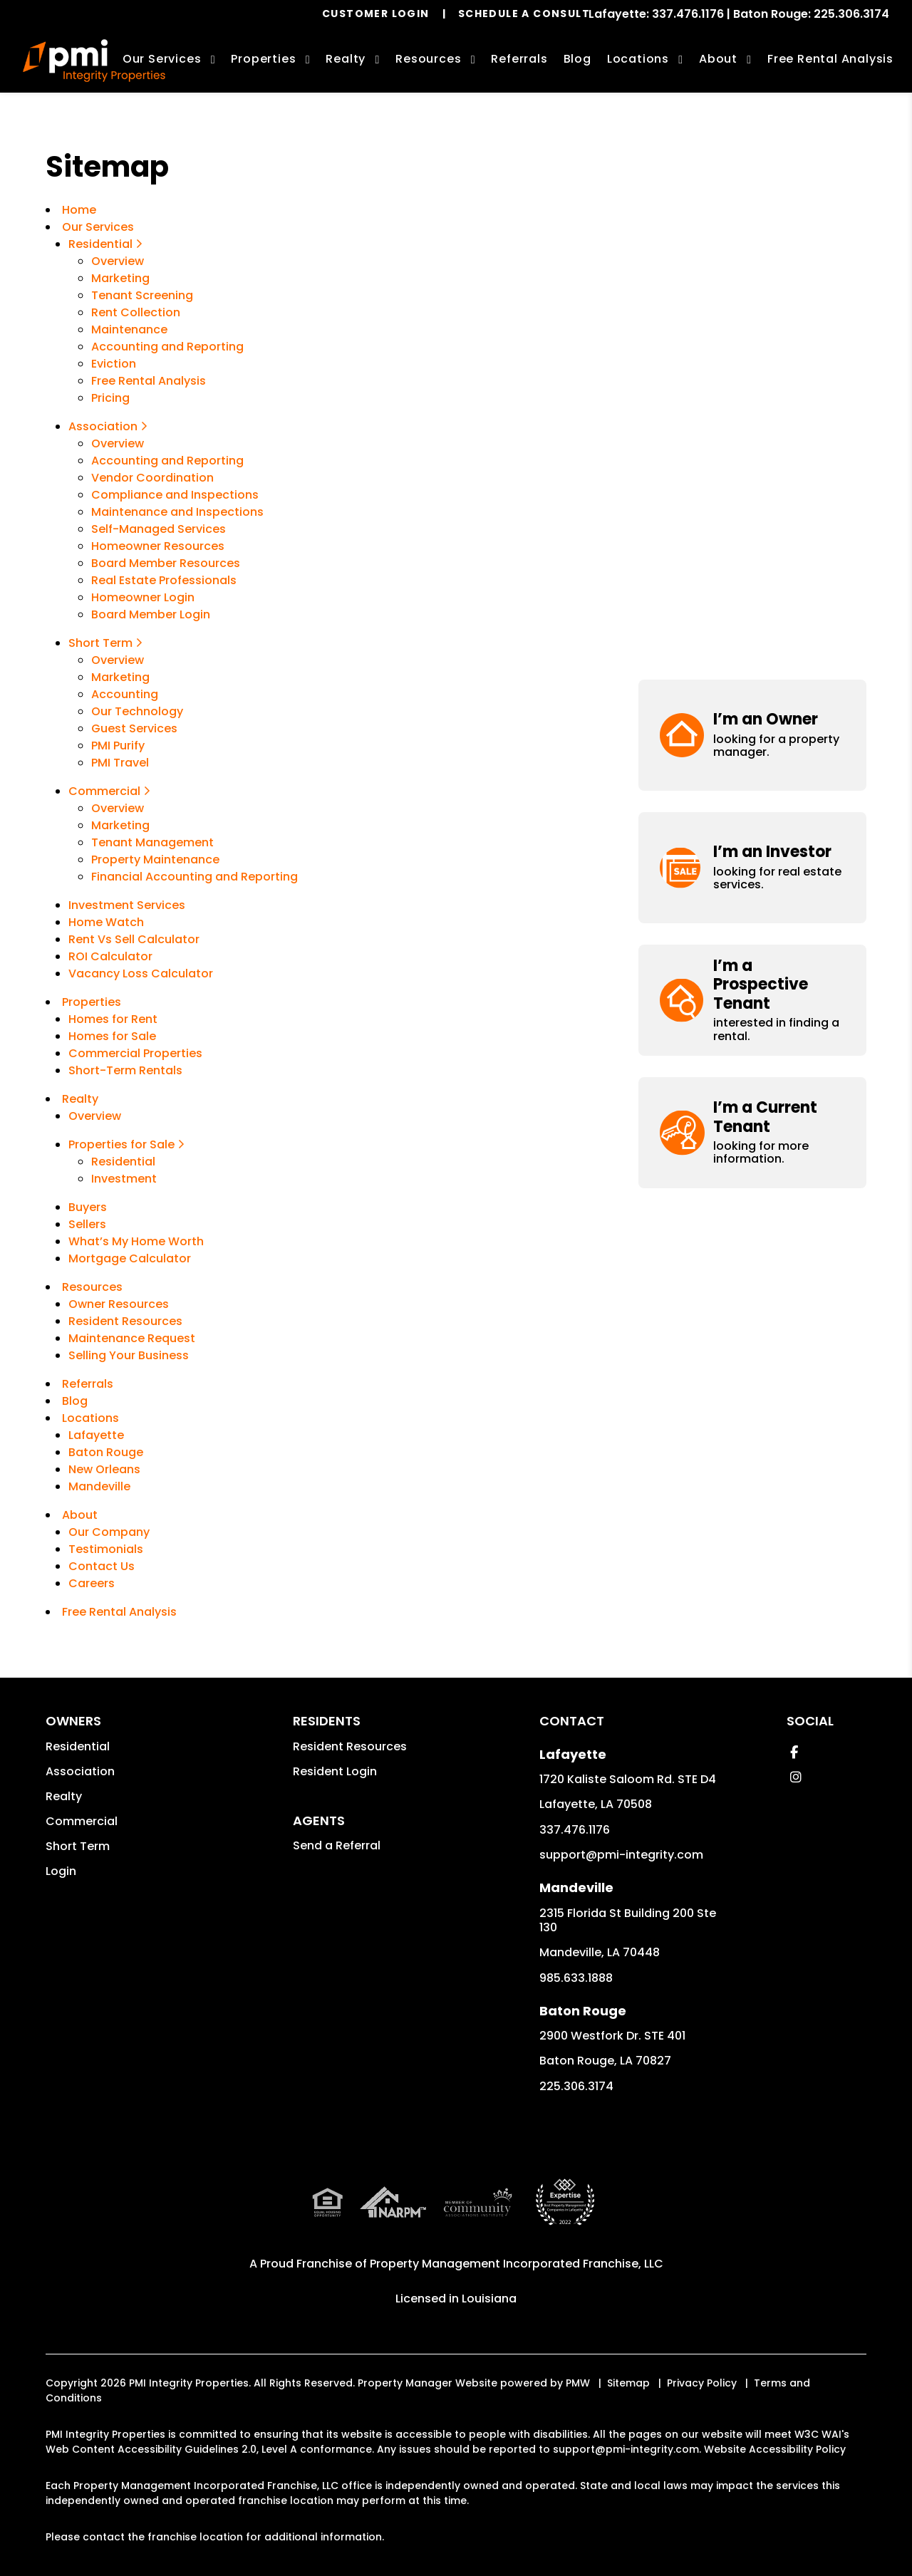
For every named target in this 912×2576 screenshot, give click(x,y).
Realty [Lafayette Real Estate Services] (346, 59)
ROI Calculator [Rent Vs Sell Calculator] (110, 956)
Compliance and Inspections (175, 495)
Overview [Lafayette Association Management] (117, 443)
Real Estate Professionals (164, 580)
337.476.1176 (688, 14)
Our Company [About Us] (109, 1532)
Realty (64, 1796)
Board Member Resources (165, 563)
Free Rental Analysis (830, 59)
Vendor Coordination (152, 477)
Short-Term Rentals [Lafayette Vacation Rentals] (125, 1070)
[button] (752, 205)
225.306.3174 (851, 14)
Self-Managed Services (158, 529)
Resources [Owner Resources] (428, 59)
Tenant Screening (142, 295)
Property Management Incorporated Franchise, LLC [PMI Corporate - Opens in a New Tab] (516, 2263)
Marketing (120, 278)
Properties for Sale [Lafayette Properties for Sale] (126, 1144)
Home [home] (79, 210)
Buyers (87, 1207)
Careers (91, 1583)
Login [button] (61, 1871)
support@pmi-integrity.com (621, 1855)
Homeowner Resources (157, 546)
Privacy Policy (702, 2383)
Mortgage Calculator (129, 1258)
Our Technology (137, 711)
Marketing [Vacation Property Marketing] (120, 677)
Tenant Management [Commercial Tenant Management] (152, 842)
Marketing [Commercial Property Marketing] (120, 825)
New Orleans (104, 1469)
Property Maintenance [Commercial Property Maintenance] (155, 859)
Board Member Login (150, 614)
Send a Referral (336, 1845)
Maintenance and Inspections (177, 512)
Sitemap (628, 2383)
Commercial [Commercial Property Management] (109, 791)
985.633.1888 (576, 1978)
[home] (94, 60)
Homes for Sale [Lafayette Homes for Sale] (112, 1036)
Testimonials (105, 1549)
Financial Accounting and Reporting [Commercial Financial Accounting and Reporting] (194, 876)
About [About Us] (718, 59)
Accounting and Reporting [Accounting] (167, 346)
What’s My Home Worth (136, 1241)
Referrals (519, 59)
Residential (78, 1746)
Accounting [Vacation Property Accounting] (124, 694)
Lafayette (96, 1435)
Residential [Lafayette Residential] (123, 1161)
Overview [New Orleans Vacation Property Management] (117, 660)
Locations (638, 59)
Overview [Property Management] (117, 261)
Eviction (113, 363)
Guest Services (134, 728)
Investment (124, 1178)
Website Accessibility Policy (775, 2449)
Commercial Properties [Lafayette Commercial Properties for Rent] (135, 1053)
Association (80, 1771)
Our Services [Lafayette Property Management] (162, 59)
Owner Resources (118, 1304)
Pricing (110, 398)
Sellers (87, 1224)
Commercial (82, 1821)
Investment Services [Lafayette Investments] (126, 905)
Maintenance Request (131, 1338)
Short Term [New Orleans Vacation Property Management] (105, 643)
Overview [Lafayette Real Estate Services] (94, 1116)
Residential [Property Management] (105, 244)
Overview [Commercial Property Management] (117, 808)
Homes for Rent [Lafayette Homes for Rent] (112, 1019)
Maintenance (129, 329)
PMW (578, 2383)
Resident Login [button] (335, 1771)
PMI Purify (118, 745)
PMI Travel (120, 762)
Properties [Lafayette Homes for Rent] (263, 59)
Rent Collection (135, 312)
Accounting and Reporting (167, 460)
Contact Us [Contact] (101, 1566)
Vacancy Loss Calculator (140, 973)
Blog (577, 59)
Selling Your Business (128, 1355)
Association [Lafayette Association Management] (107, 426)
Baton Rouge (105, 1452)
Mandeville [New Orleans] (99, 1486)
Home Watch (106, 922)
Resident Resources (125, 1321)
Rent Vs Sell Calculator (134, 939)
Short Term (78, 1846)
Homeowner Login (143, 597)
